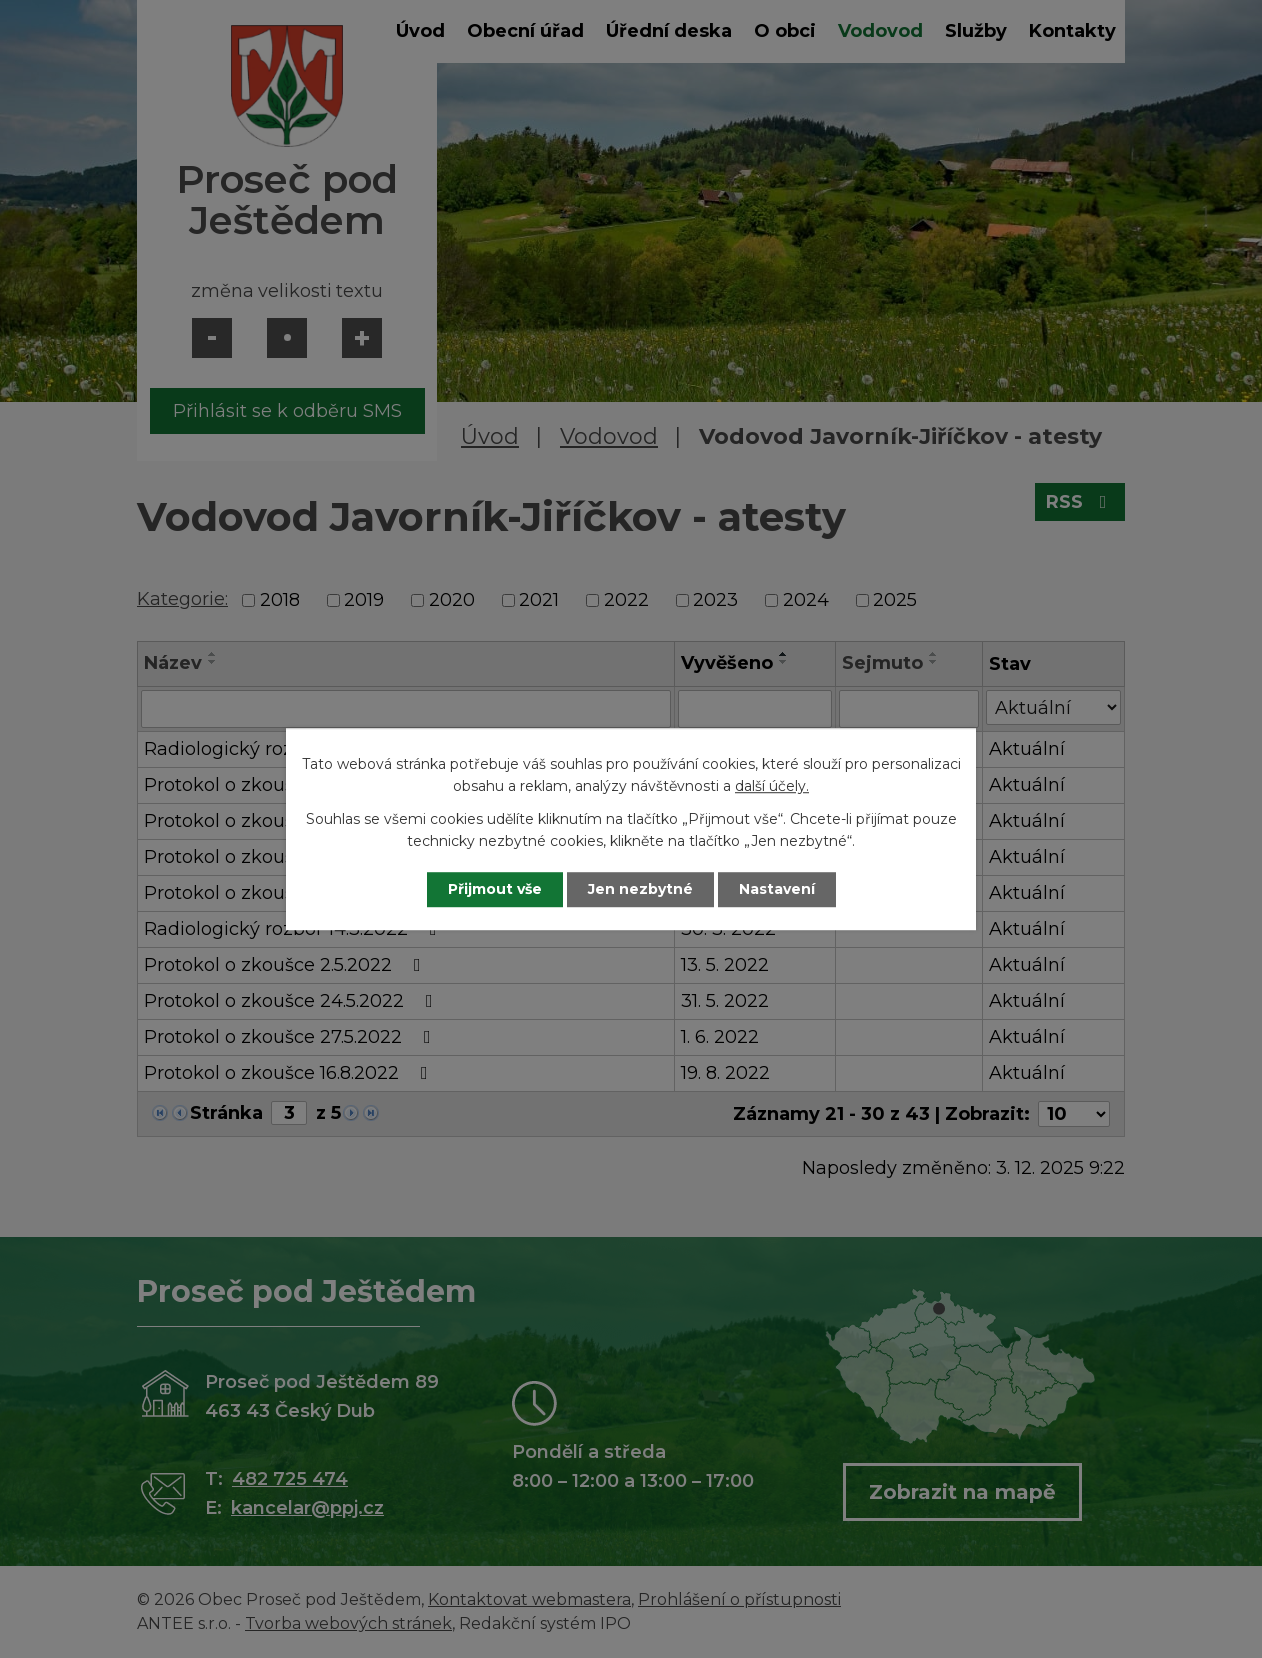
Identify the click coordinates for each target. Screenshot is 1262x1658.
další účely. (772, 787)
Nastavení (777, 889)
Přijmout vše (495, 889)
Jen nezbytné (640, 889)
